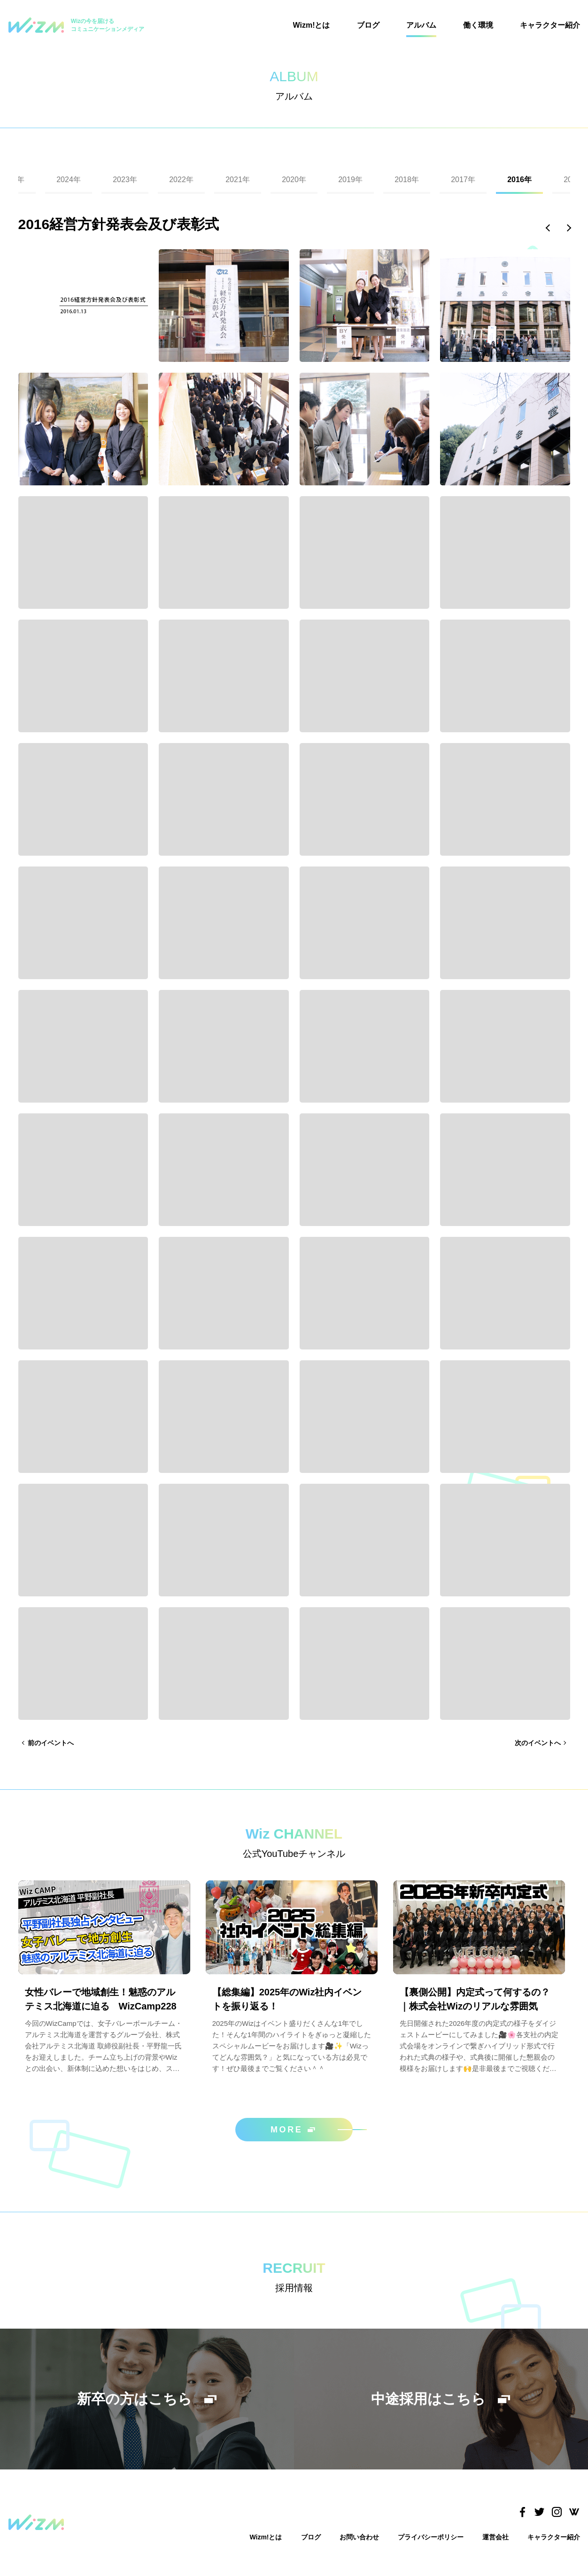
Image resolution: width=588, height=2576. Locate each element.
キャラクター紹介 (550, 25)
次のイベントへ (538, 1743)
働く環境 (478, 25)
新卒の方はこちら (147, 2399)
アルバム (421, 25)
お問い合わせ (359, 2537)
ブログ (368, 25)
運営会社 (495, 2537)
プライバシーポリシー (431, 2537)
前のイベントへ (51, 1743)
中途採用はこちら (441, 2399)
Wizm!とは (311, 25)
